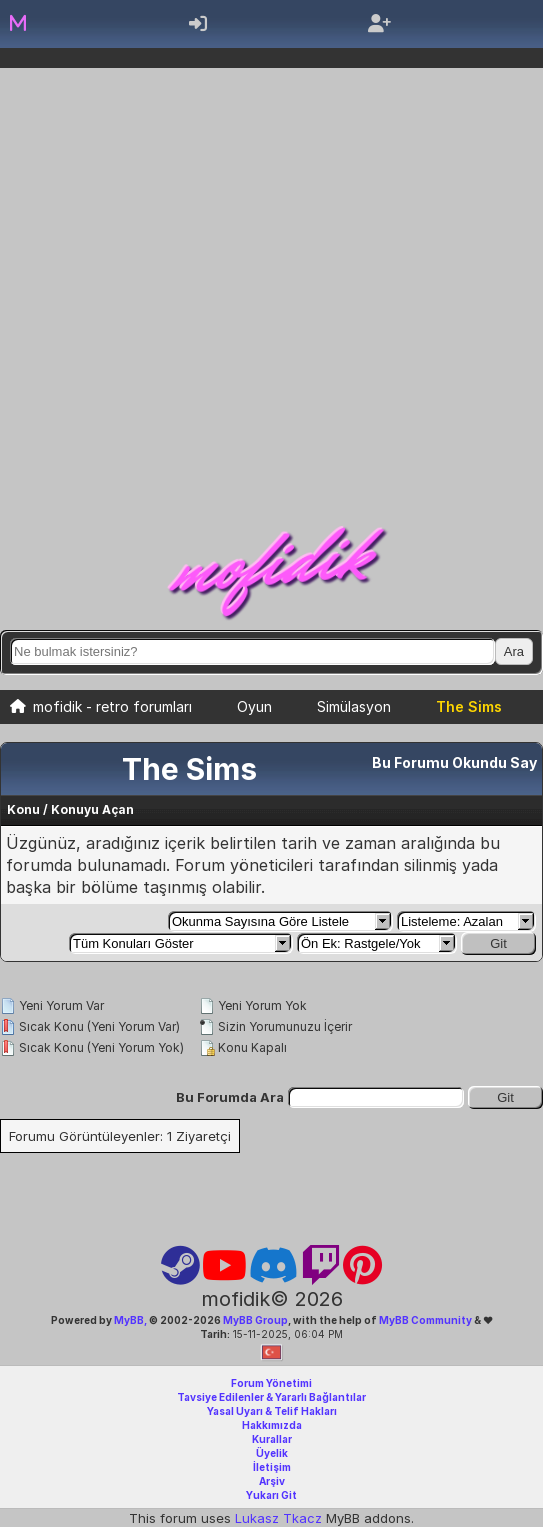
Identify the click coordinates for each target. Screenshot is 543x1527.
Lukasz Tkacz (278, 1518)
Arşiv (272, 1481)
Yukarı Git (271, 1495)
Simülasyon (354, 706)
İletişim (272, 1467)
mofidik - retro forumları (112, 706)
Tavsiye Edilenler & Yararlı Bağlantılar (271, 1397)
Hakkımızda (272, 1425)
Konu (23, 809)
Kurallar (272, 1439)
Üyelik (272, 1453)
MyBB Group (254, 1320)
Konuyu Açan (92, 809)
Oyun (254, 706)
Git (498, 943)
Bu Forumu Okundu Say (454, 762)
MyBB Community (425, 1320)
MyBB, (130, 1320)
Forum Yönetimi (271, 1383)
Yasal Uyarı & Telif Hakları (272, 1411)
